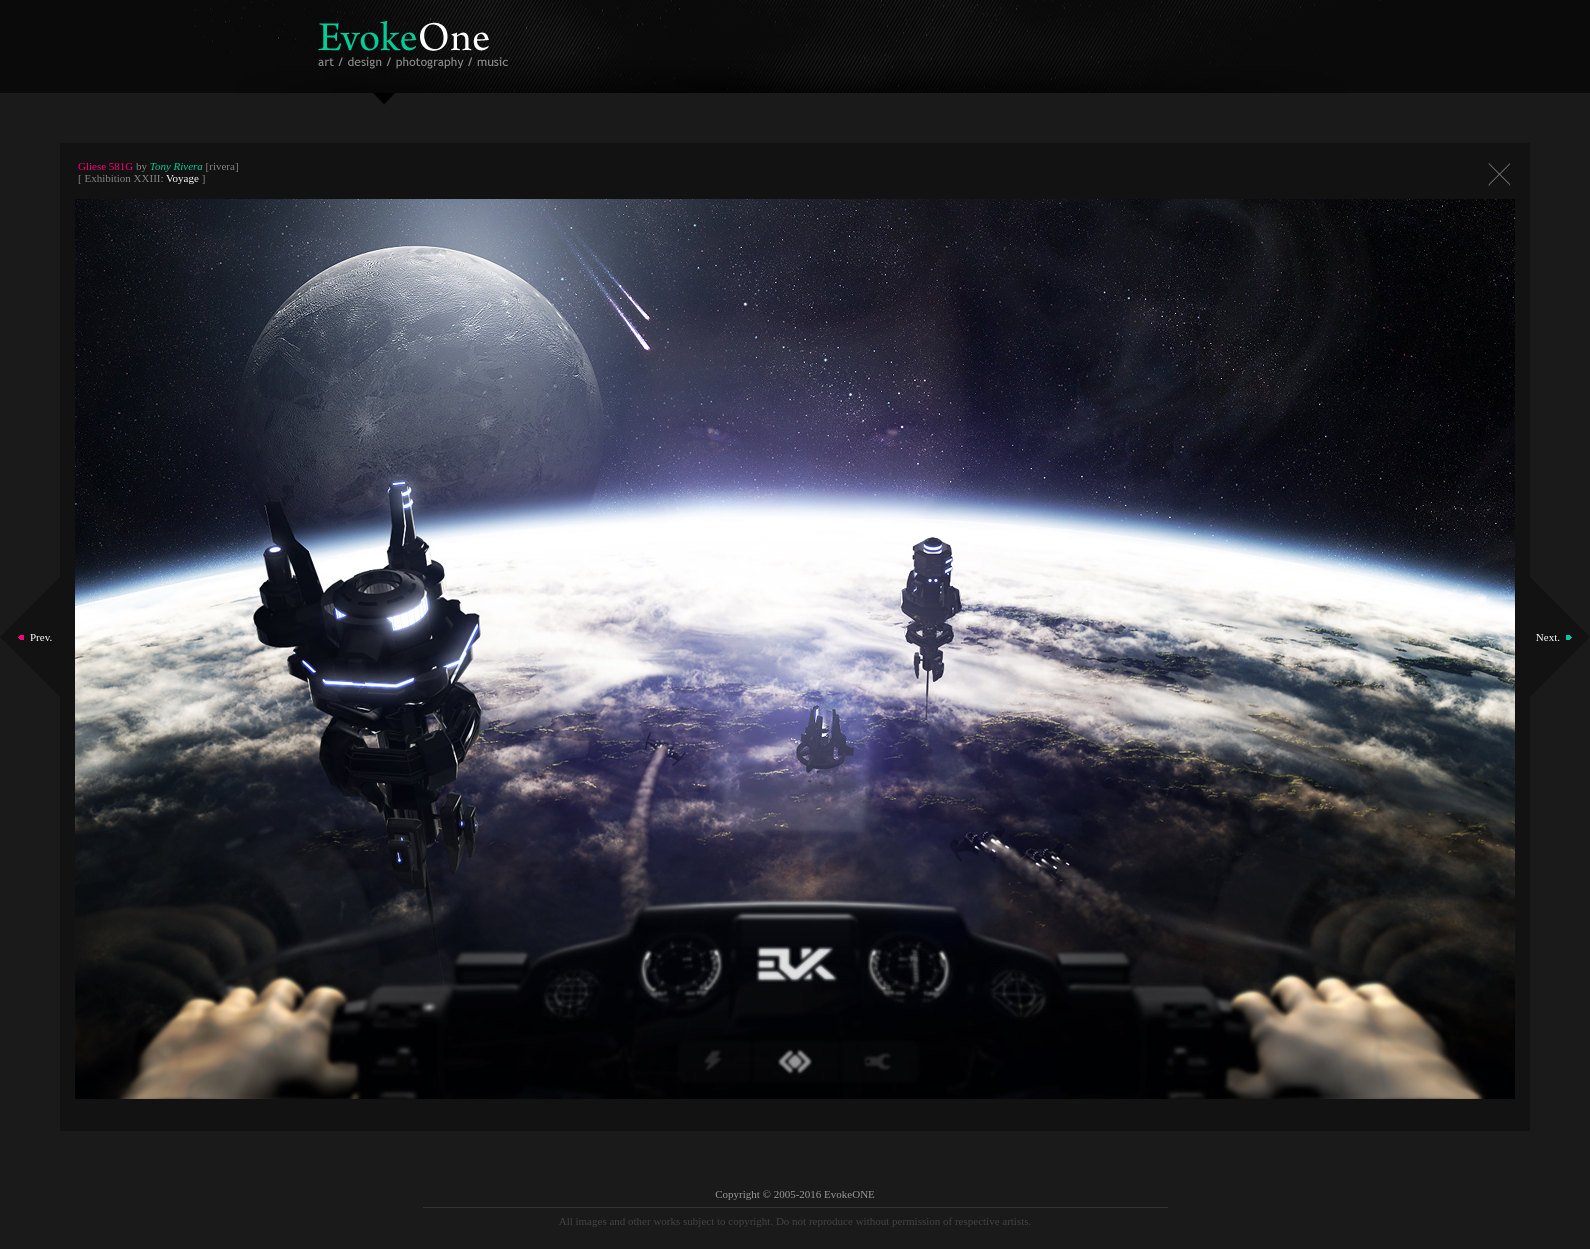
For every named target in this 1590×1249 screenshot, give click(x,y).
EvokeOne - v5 (416, 39)
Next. (1548, 637)
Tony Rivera (176, 166)
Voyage (182, 178)
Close (1499, 174)
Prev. (41, 637)
